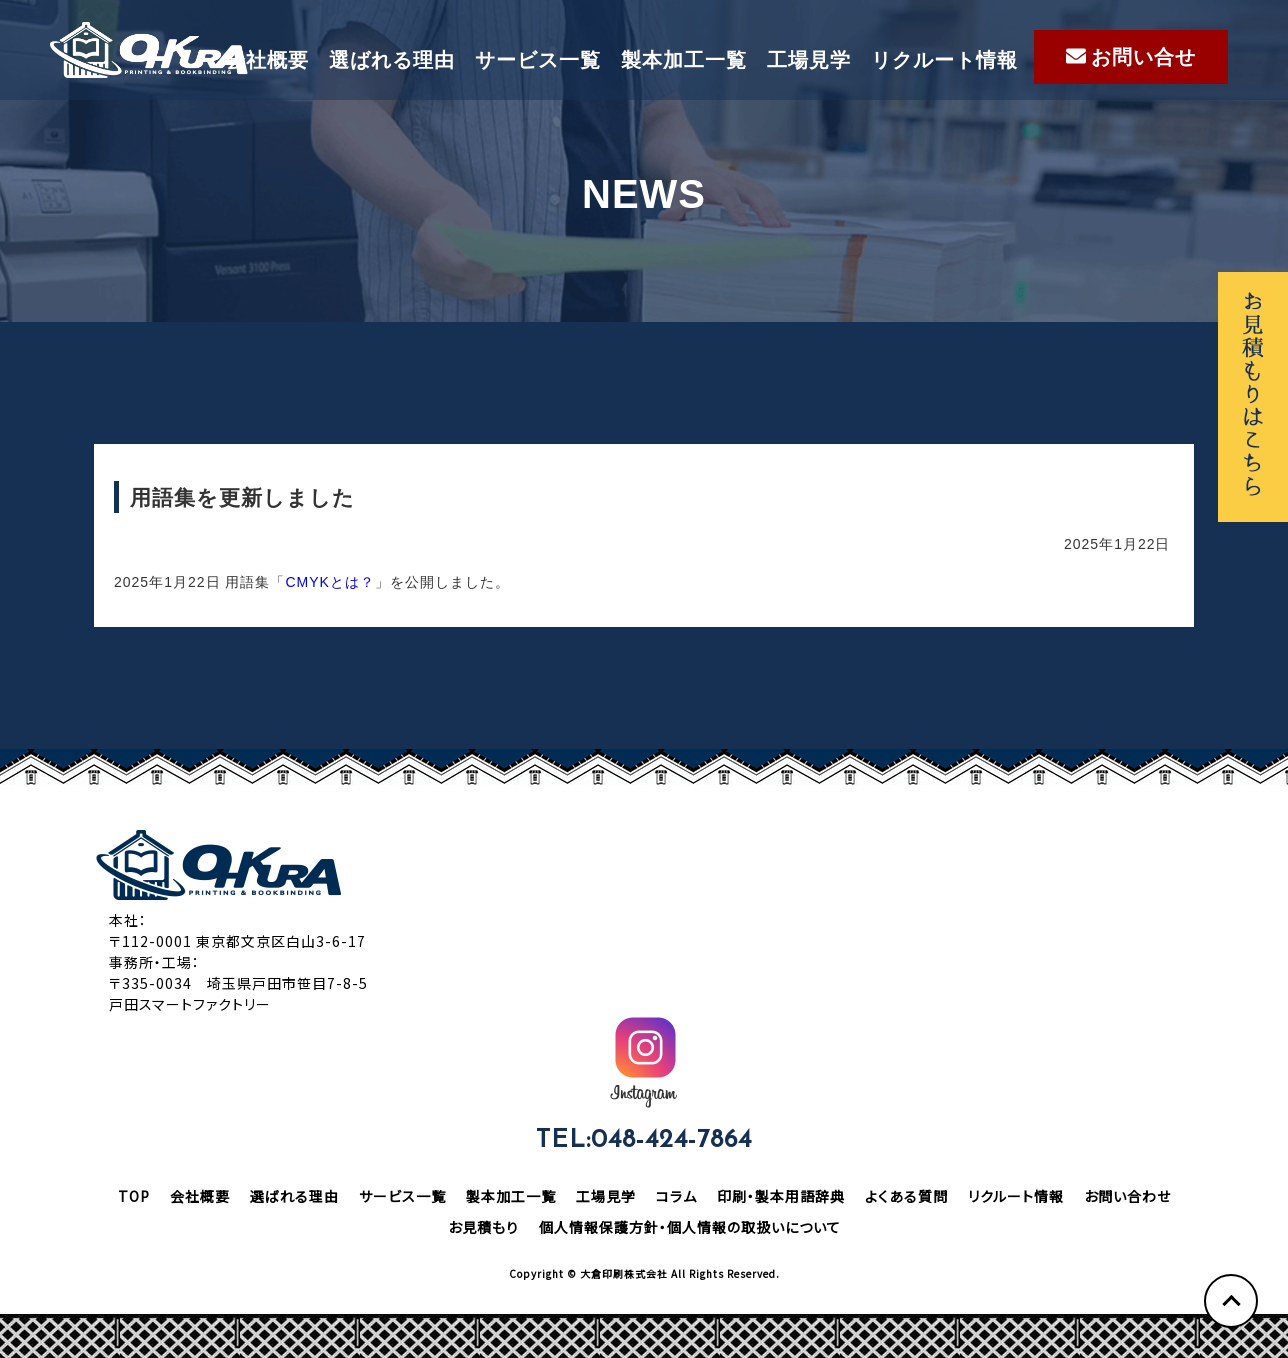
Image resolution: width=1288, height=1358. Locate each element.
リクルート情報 (944, 60)
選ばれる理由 (392, 60)
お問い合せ (1131, 57)
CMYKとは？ (329, 582)
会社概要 (267, 60)
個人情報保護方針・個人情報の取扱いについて (690, 1227)
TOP (134, 1196)
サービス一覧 (538, 60)
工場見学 (809, 60)
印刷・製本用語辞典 (781, 1196)
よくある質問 (906, 1196)
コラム (676, 1196)
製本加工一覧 (684, 60)
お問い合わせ (1127, 1196)
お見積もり (483, 1227)
